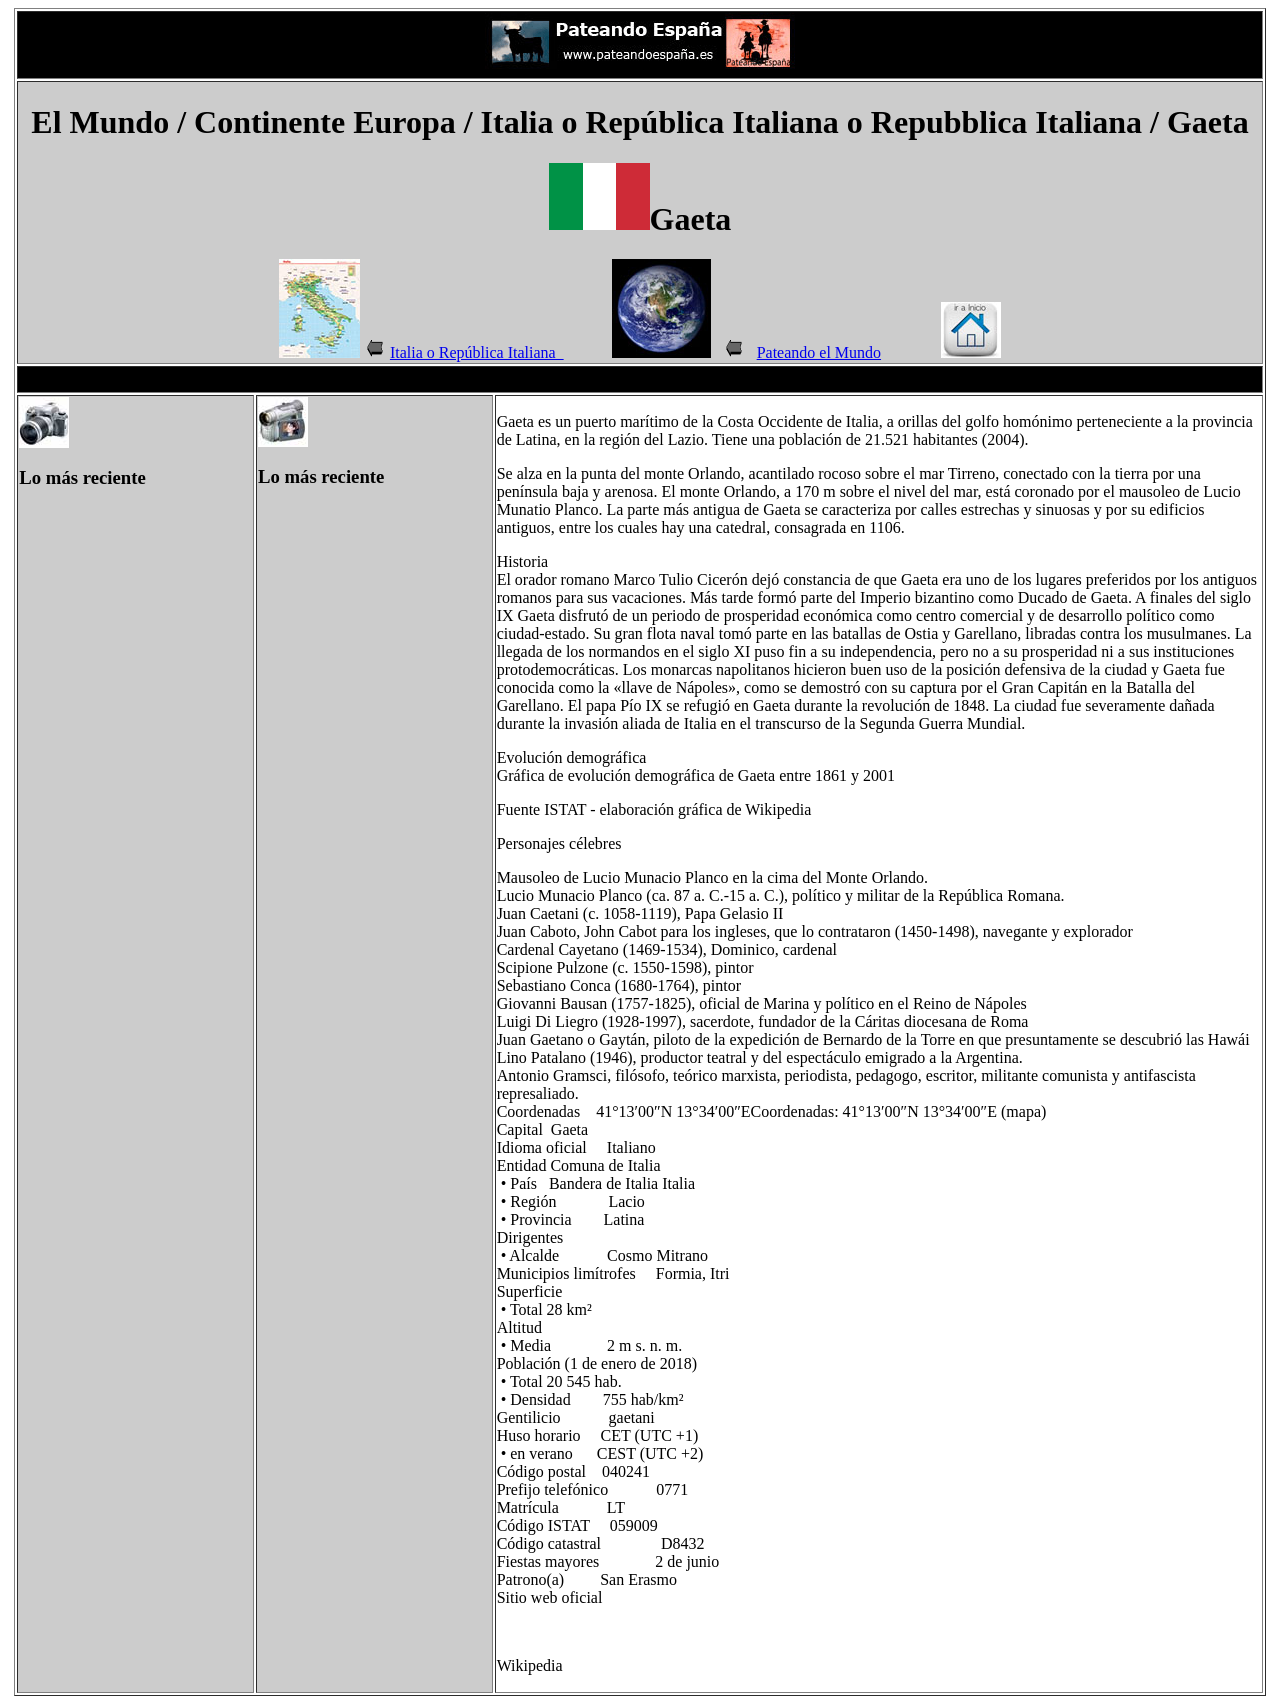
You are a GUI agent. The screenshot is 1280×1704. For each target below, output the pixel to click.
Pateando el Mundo (819, 352)
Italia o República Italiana (477, 352)
